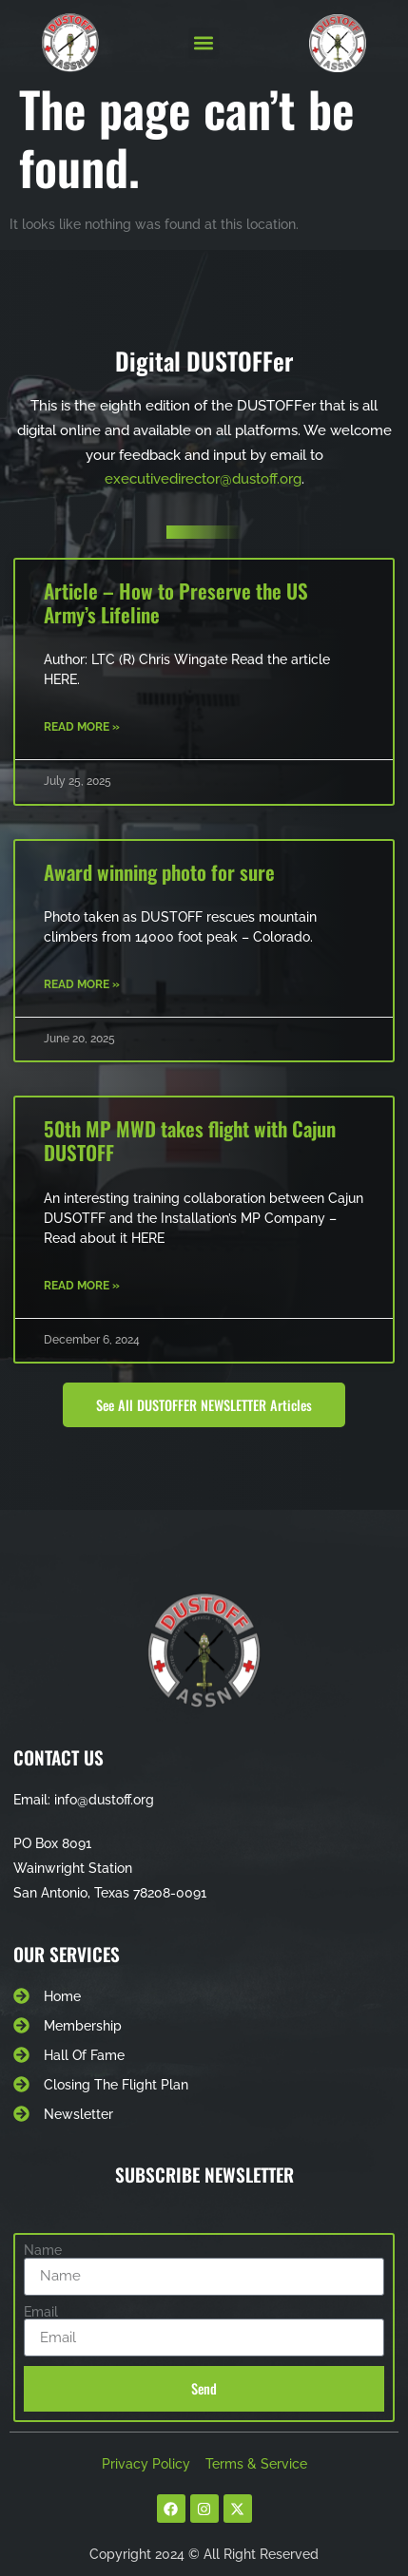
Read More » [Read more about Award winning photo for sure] (82, 984)
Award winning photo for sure (159, 872)
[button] (204, 43)
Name (43, 2250)
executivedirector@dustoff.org (203, 478)
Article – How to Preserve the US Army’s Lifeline (176, 602)
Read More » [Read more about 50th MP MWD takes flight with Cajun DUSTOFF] (82, 1285)
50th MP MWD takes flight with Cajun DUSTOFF (190, 1140)
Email (41, 2311)
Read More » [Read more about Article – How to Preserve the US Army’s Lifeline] (82, 727)
